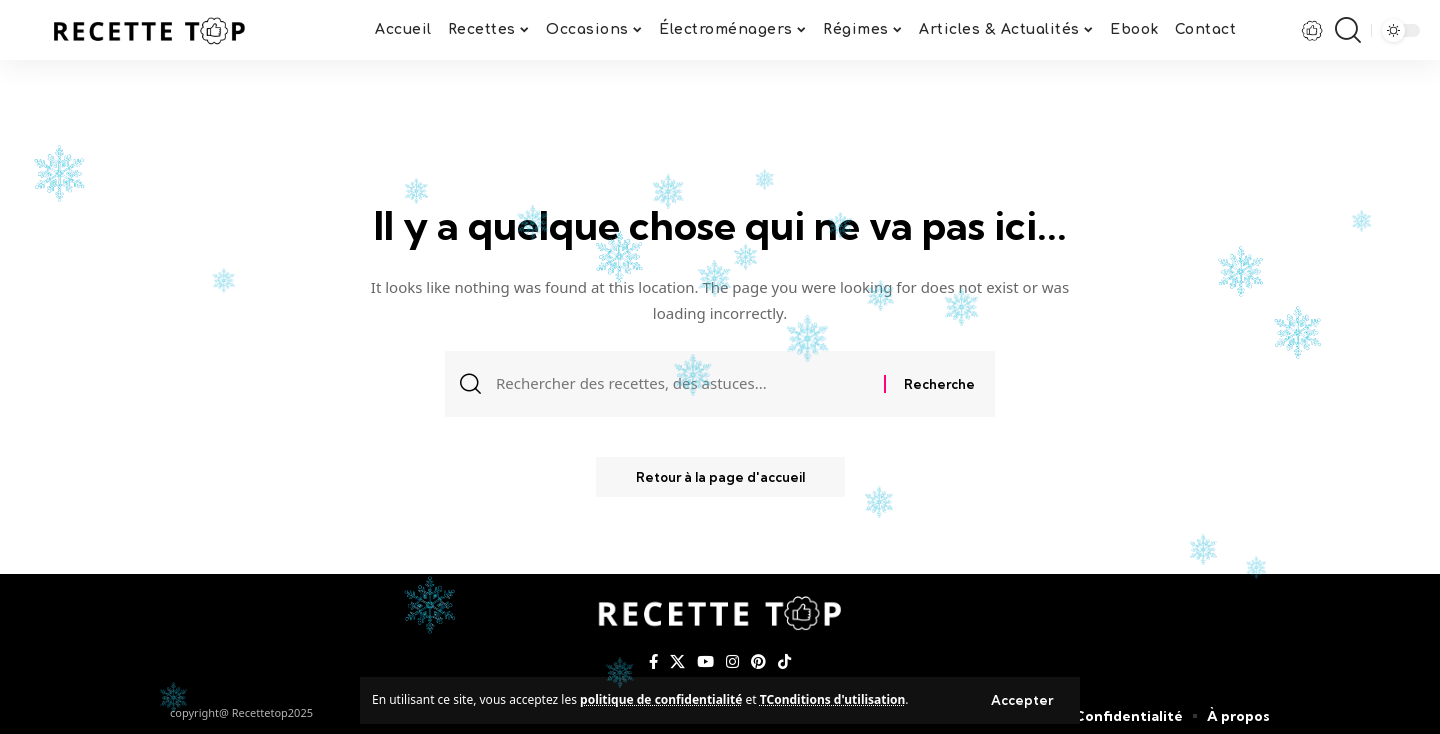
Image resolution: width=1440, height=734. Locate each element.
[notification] (1313, 30)
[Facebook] (653, 662)
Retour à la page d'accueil (720, 477)
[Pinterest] (758, 662)
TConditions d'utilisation (833, 699)
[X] (677, 662)
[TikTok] (784, 662)
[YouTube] (705, 662)
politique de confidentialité (661, 699)
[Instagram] (732, 662)
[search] (1348, 30)
